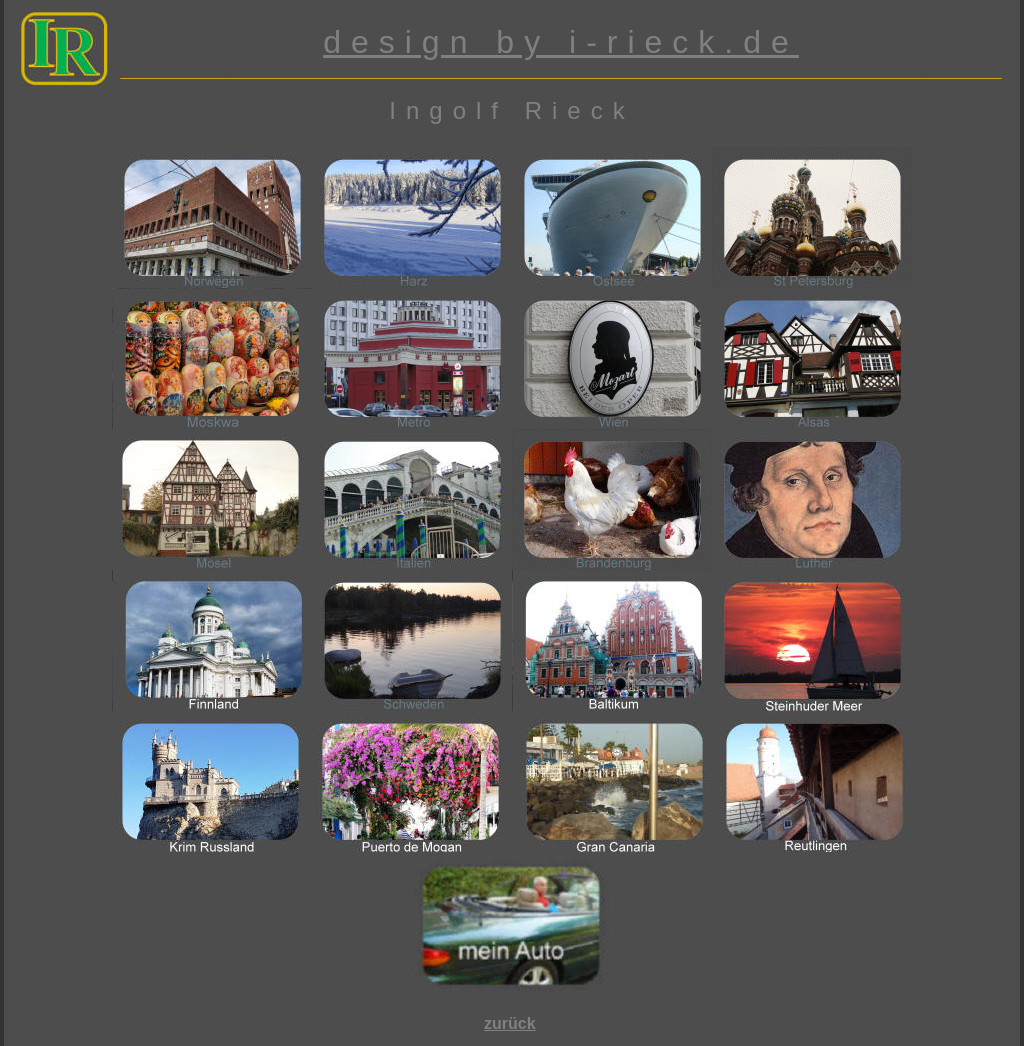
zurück (510, 1023)
